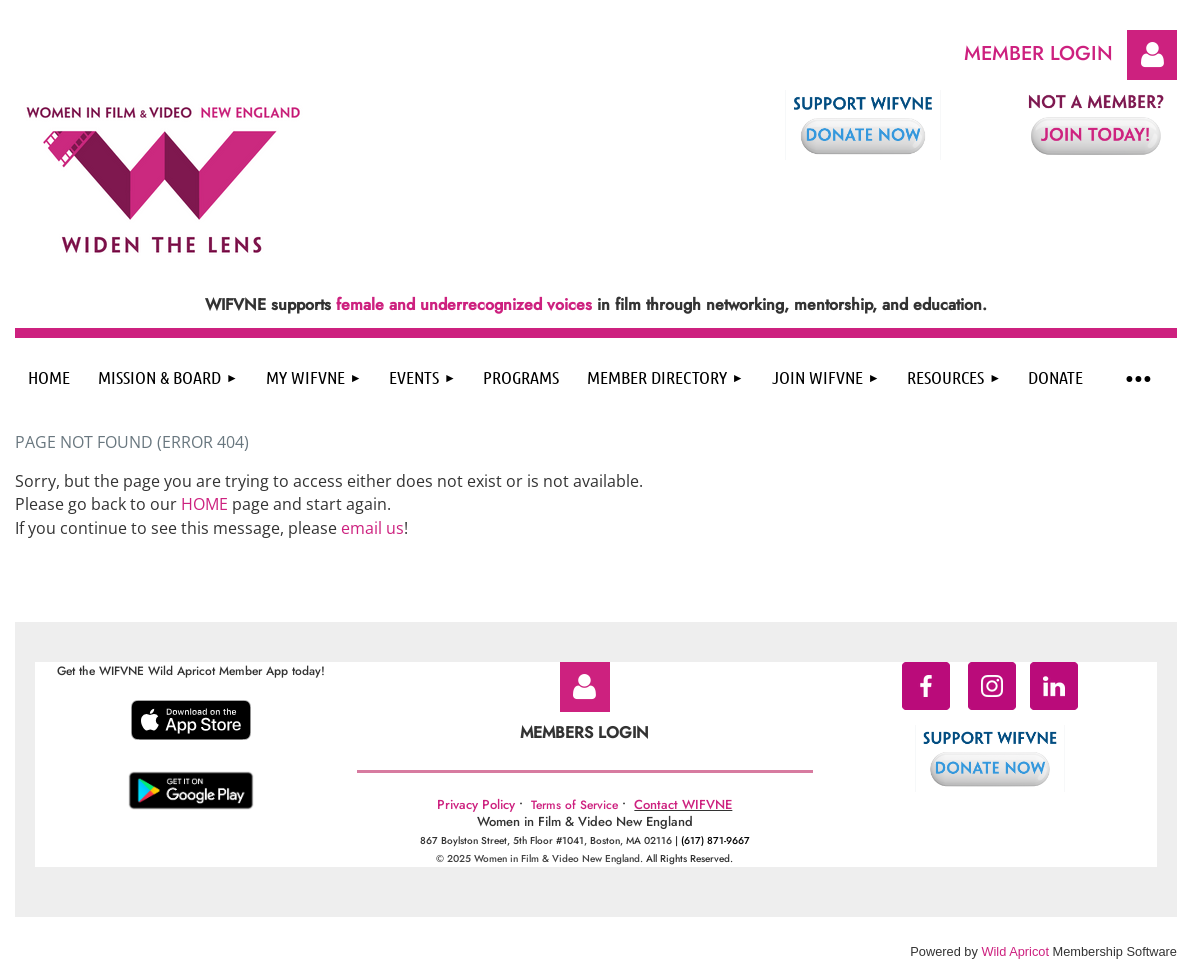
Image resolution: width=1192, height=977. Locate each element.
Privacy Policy (476, 804)
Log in (1152, 55)
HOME (204, 504)
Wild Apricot (1015, 951)
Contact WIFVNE (683, 804)
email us (372, 528)
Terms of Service (574, 805)
